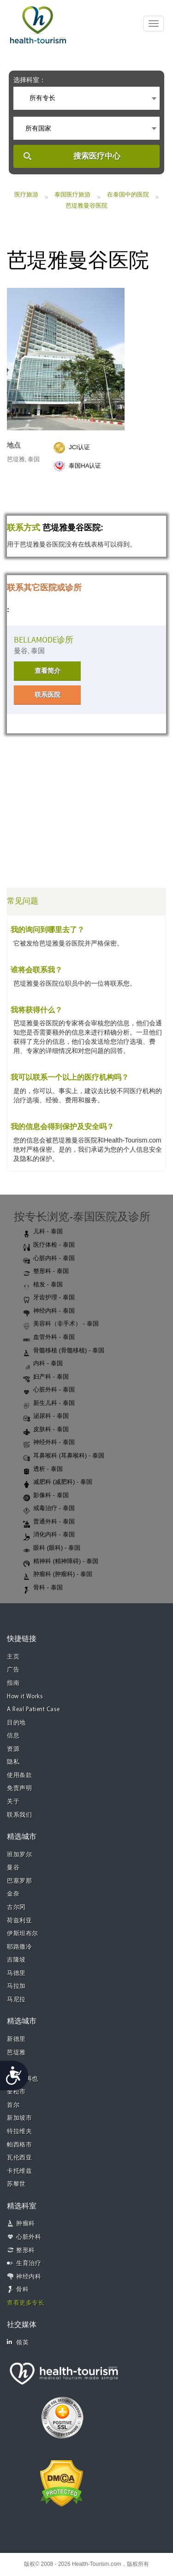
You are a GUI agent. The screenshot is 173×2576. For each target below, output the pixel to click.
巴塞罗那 (19, 1881)
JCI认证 (79, 447)
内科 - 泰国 (43, 1364)
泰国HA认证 (85, 465)
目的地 (16, 1723)
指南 (13, 1683)
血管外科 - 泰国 (49, 1337)
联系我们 (19, 1815)
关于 (13, 1802)
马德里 (16, 1973)
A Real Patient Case (33, 1710)
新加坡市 (19, 2118)
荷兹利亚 (19, 1921)
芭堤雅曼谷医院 (86, 205)
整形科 (25, 2251)
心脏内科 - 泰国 (49, 1259)
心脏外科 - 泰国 (49, 1390)
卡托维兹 (19, 2171)
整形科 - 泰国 (46, 1271)
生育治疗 (28, 2264)
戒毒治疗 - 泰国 (49, 1509)
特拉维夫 (19, 2132)
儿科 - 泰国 (43, 1232)
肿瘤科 (25, 2224)
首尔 (13, 2105)
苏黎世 (16, 2184)
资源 (13, 1749)
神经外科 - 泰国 (49, 1443)
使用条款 (19, 1776)
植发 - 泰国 (43, 1285)
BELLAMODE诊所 (43, 640)
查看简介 (47, 670)
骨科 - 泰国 (43, 1588)
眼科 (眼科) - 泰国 (51, 1548)
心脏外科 (28, 2237)
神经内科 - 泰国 (49, 1311)
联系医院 (47, 694)
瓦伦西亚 (19, 2158)
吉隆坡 (16, 1960)
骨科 (22, 2290)
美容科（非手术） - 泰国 (61, 1324)
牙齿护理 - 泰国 (49, 1298)
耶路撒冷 (19, 1947)
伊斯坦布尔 (22, 1934)
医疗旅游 (26, 194)
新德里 (16, 2039)
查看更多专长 (25, 2303)
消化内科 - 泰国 (49, 1535)
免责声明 (19, 1788)
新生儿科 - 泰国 (49, 1403)
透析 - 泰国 (43, 1469)
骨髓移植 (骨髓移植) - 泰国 (63, 1351)
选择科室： (29, 79)
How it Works (25, 1697)
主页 (13, 1657)
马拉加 (16, 1986)
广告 (13, 1670)
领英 (18, 2342)
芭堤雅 (16, 2053)
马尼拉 (16, 2000)
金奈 (13, 1894)
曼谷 (13, 1868)
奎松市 (16, 2092)
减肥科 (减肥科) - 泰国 (57, 1482)
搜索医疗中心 (96, 156)
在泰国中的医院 (128, 194)
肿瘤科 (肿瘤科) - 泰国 (57, 1575)
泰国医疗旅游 (72, 194)
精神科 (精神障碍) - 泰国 (60, 1562)
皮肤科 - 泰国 (46, 1430)
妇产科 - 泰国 (46, 1377)
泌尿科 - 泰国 (46, 1416)
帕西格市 (19, 2145)
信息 (13, 1736)
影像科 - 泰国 (46, 1496)
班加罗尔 (19, 1855)
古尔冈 (16, 1907)
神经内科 (28, 2277)
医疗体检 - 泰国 (49, 1245)
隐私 (13, 1762)
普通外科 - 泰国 (49, 1522)
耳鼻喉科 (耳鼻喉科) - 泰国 (63, 1456)
